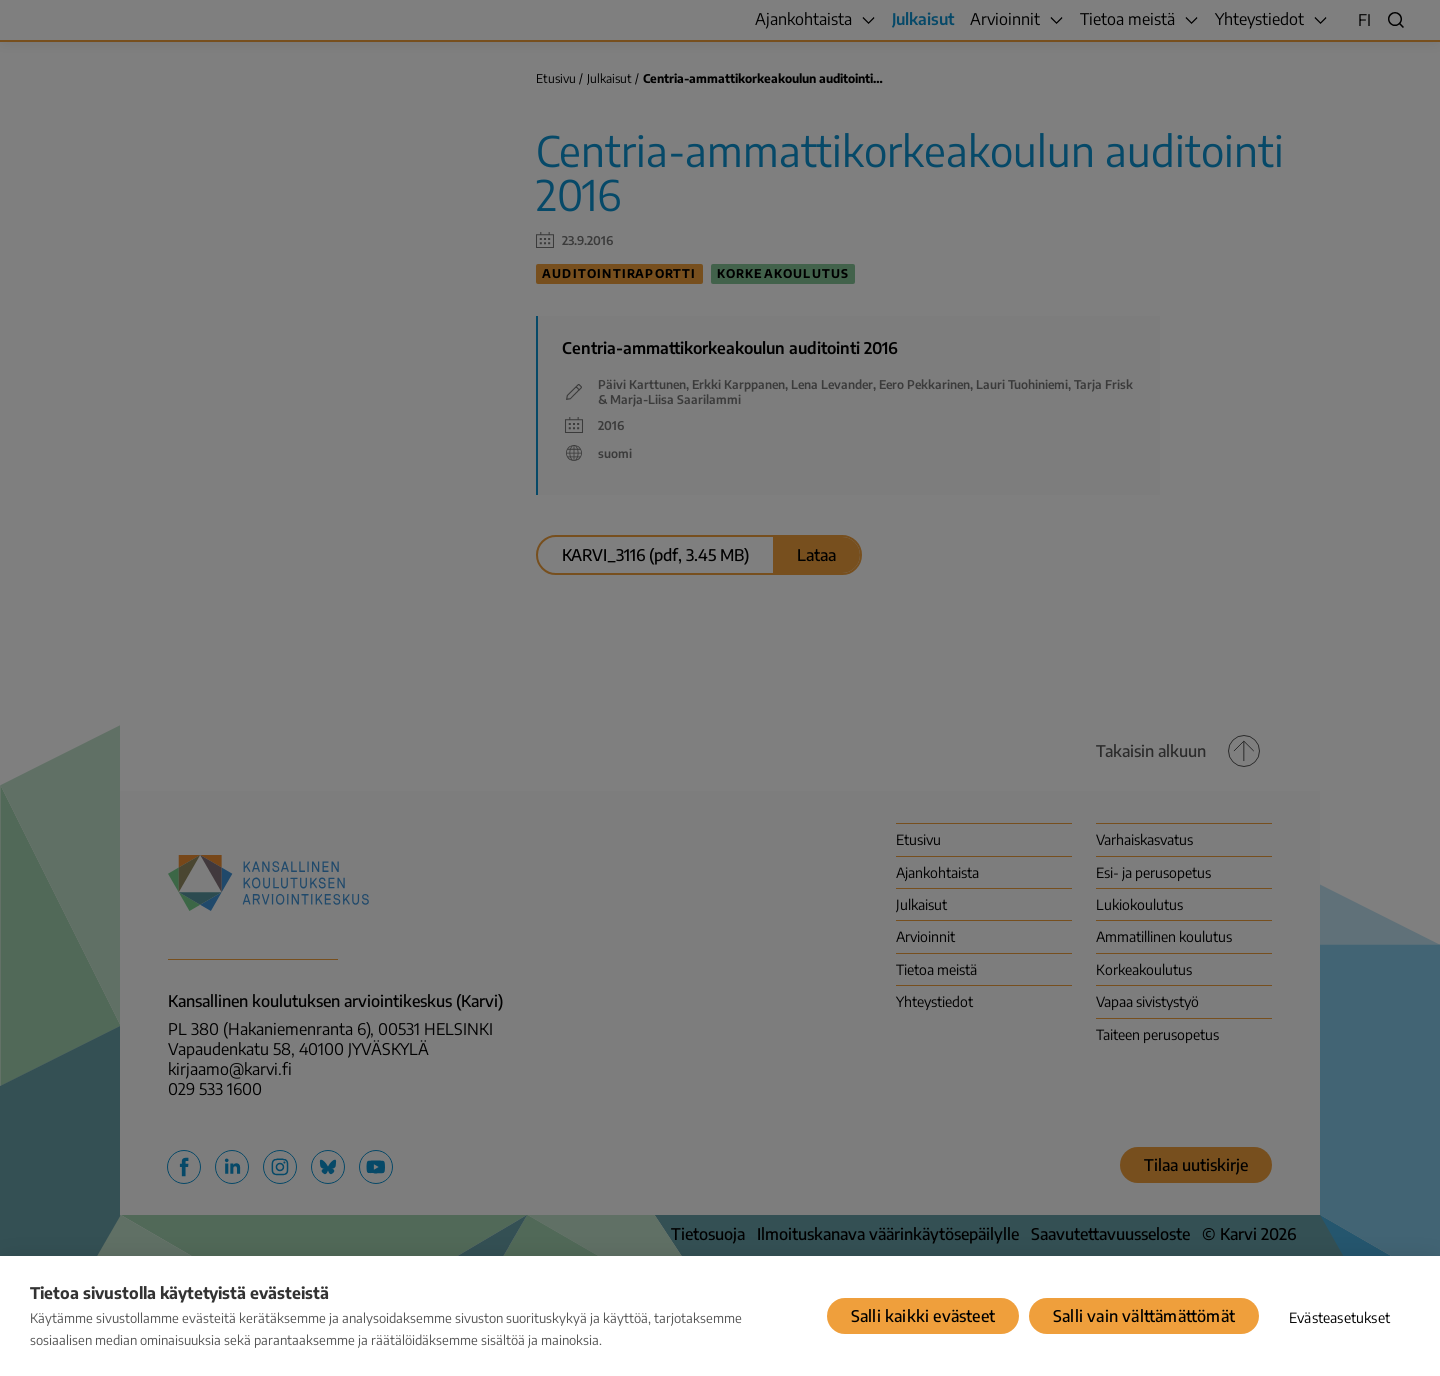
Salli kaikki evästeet (923, 1316)
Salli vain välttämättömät (1144, 1316)
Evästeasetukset (1339, 1317)
